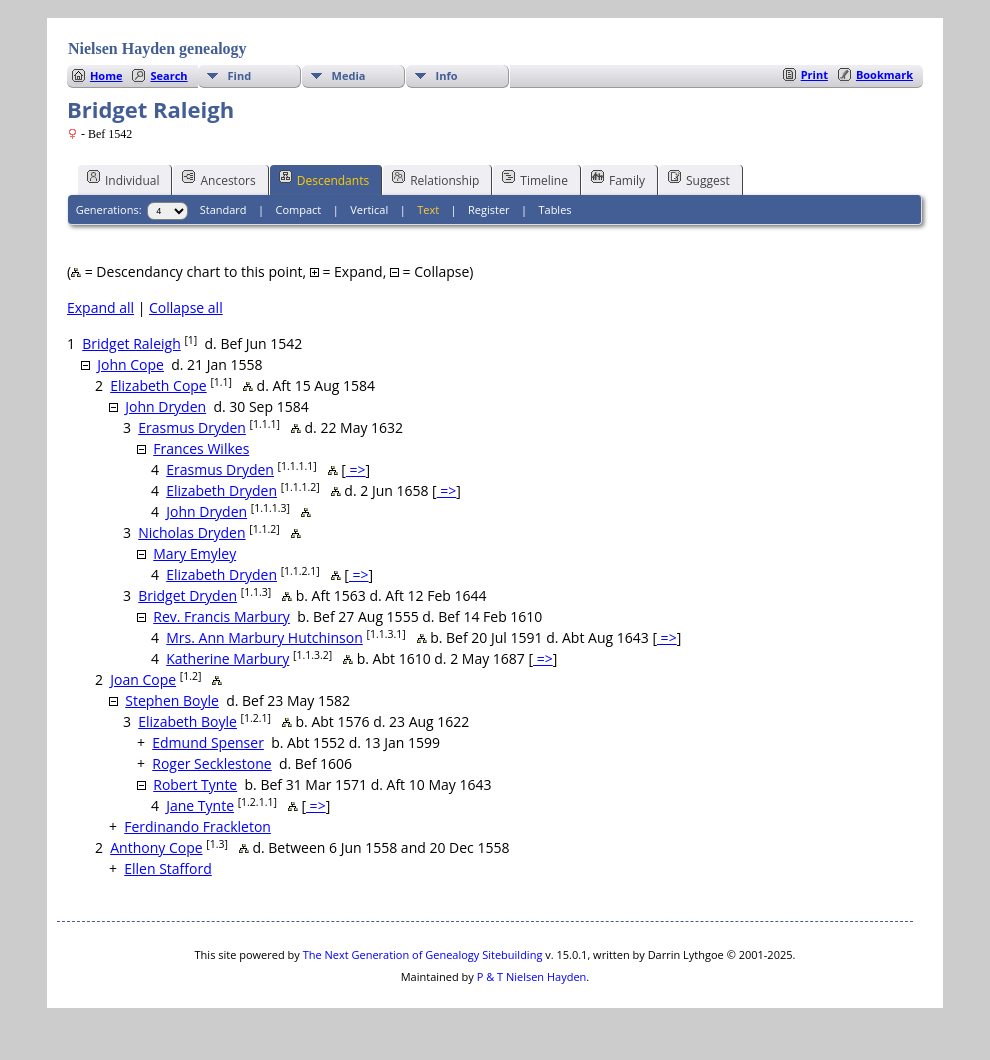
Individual (123, 179)
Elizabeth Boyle (187, 721)
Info (447, 75)
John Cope (130, 364)
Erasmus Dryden (192, 427)
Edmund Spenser (208, 742)
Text (428, 209)
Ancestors (218, 179)
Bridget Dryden (187, 595)
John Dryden (165, 406)
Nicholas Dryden (191, 532)
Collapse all (186, 307)
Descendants (324, 179)
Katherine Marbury (227, 658)
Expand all (100, 307)
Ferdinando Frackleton (197, 826)
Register (489, 209)
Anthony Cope (156, 847)
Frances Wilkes (201, 448)
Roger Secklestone (211, 763)
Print (814, 74)
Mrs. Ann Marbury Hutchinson (264, 637)
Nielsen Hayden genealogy (157, 48)
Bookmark (884, 74)
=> (356, 469)
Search (168, 75)
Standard (223, 209)
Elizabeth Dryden (221, 490)
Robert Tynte (195, 784)
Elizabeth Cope (158, 385)
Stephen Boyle (172, 700)
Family (618, 179)
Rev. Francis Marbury (221, 616)
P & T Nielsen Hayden (532, 976)
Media (349, 75)
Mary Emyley (194, 553)
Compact (299, 209)
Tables (554, 209)
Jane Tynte (200, 805)
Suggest (699, 179)
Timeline (535, 179)
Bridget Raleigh (131, 343)
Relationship (435, 179)
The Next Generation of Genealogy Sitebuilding (423, 954)
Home (106, 75)
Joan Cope (143, 679)
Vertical (369, 209)
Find (240, 75)
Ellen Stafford (168, 868)
